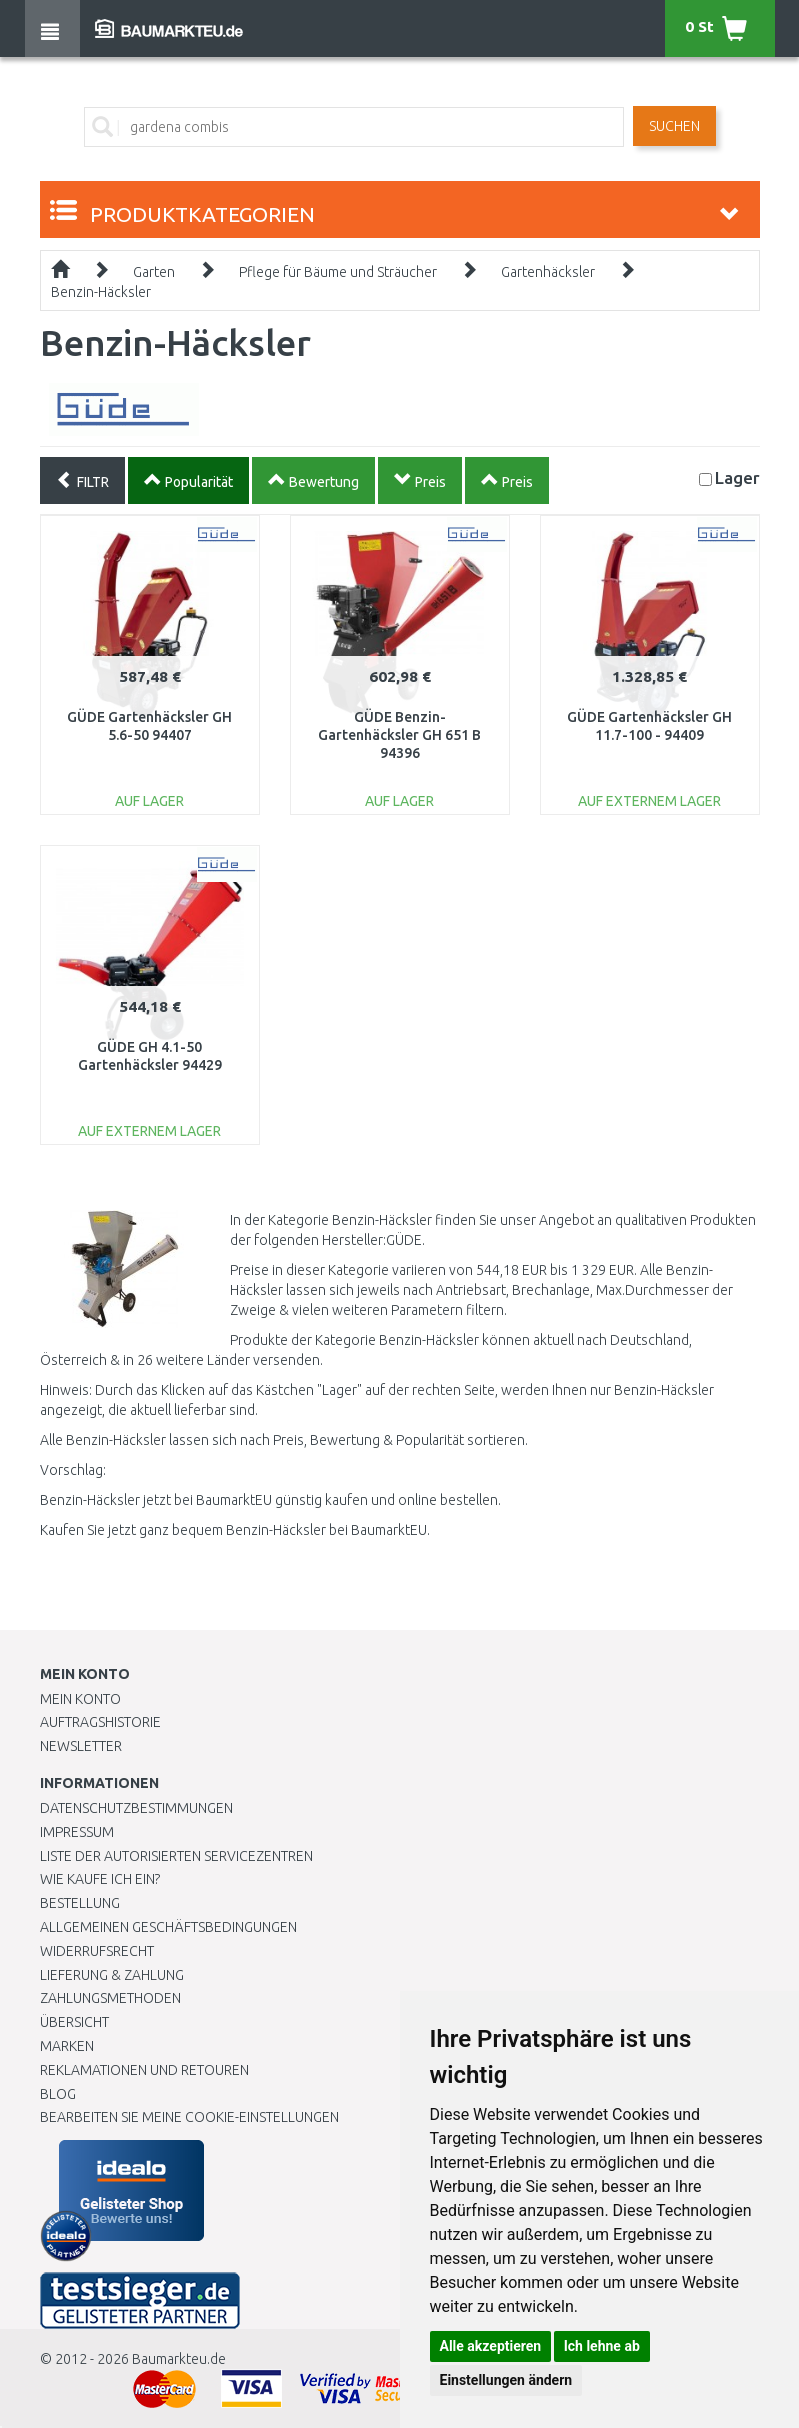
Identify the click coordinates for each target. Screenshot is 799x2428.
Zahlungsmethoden (110, 1998)
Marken (67, 2046)
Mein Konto (80, 1699)
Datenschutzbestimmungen (136, 1808)
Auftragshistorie (100, 1722)
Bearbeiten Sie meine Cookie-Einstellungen (189, 2117)
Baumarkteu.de (179, 2359)
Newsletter (81, 1746)
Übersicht (74, 2022)
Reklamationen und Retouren (144, 2070)
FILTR (82, 480)
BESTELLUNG (80, 1903)
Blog (58, 2094)
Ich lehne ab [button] (602, 2346)
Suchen (674, 126)
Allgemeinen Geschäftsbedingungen (168, 1927)
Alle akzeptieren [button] (491, 2346)
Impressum (77, 1832)
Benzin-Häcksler (101, 292)
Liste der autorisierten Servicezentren (176, 1856)
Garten (154, 272)
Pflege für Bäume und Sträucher (338, 272)
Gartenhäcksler (548, 272)
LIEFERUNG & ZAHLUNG (112, 1975)
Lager (737, 477)
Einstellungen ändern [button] (506, 2380)
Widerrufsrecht (97, 1951)
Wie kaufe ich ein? (100, 1879)
